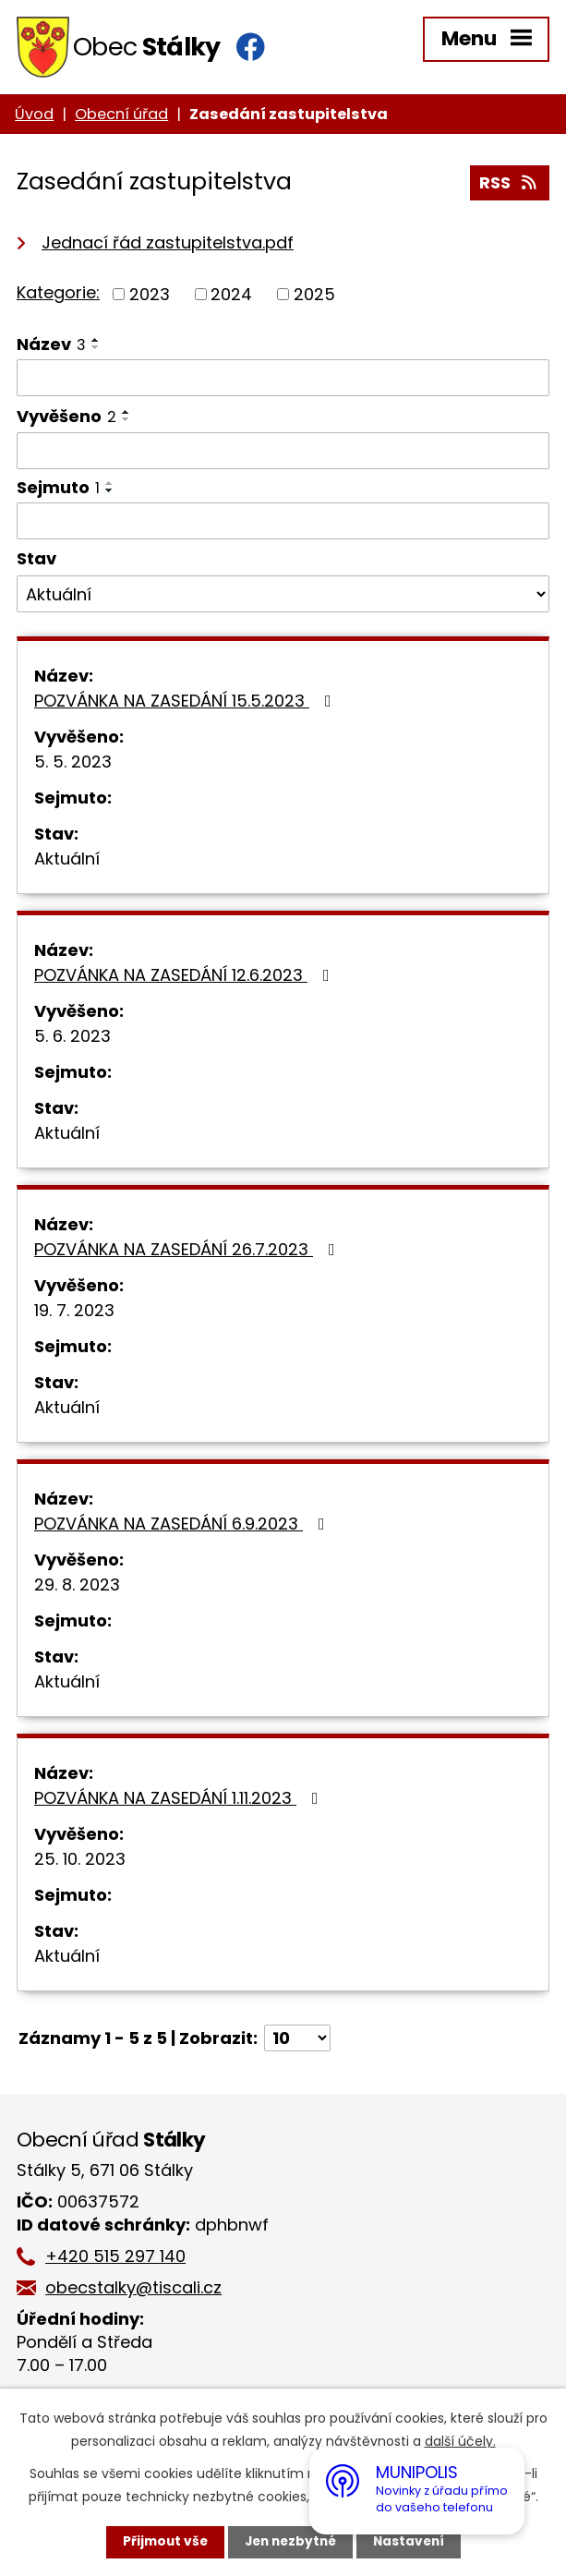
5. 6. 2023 (72, 1039)
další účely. (460, 2441)
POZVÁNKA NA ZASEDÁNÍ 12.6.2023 (185, 978)
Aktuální (67, 862)
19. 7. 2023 (74, 1313)
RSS (509, 188)
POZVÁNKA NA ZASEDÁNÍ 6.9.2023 (183, 1527)
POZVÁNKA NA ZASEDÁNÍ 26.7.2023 (188, 1252)
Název (51, 347)
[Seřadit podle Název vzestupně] (96, 343)
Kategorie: (58, 296)
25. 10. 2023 (80, 1862)
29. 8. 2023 (77, 1588)
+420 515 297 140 (120, 2259)
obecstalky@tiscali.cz (138, 2291)
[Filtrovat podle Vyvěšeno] (283, 454)
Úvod (34, 117)
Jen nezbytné (290, 2542)
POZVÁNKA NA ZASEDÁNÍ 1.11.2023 (180, 1801)
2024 (231, 297)
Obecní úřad (121, 117)
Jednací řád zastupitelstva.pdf (168, 246)
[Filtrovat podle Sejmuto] (283, 524)
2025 (314, 297)
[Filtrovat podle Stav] (283, 597)
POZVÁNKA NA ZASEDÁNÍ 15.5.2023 (186, 704)
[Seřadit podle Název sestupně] (96, 351)
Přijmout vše (161, 2542)
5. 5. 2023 (73, 765)
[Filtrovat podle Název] (283, 381)
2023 (149, 297)
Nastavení (413, 2542)
